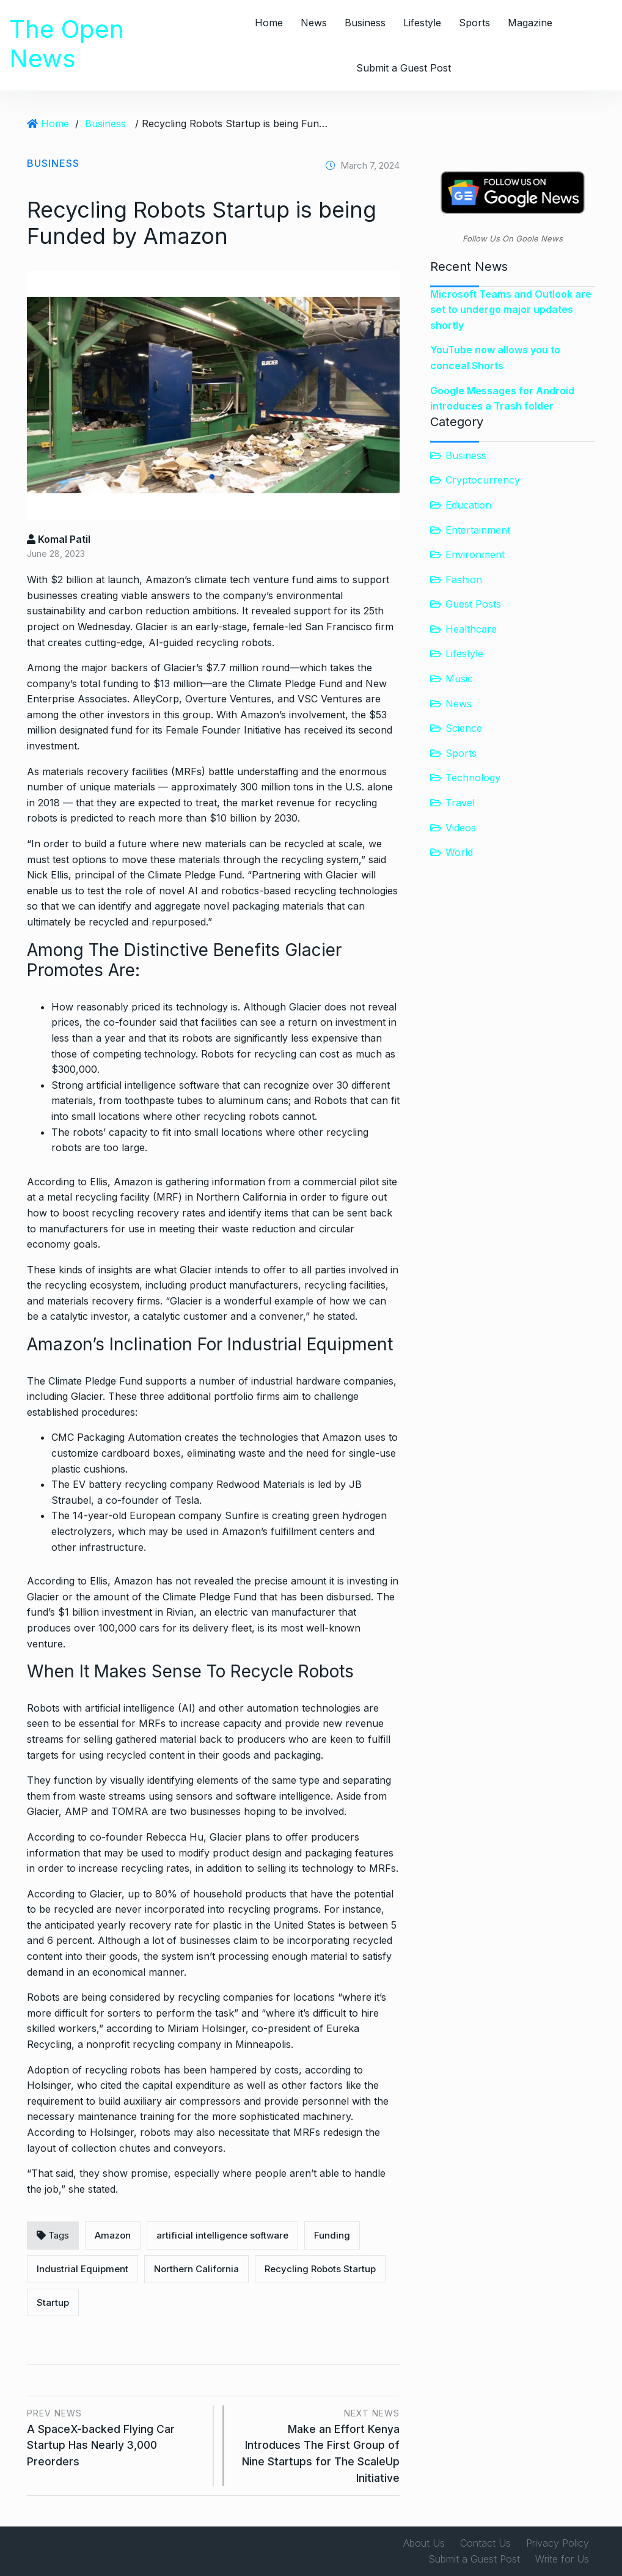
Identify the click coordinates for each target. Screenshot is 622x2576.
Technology (472, 777)
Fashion (463, 579)
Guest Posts (473, 604)
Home (269, 23)
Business (365, 23)
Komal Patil (58, 539)
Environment (475, 554)
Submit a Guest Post (403, 68)
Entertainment (477, 530)
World (459, 852)
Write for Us (562, 2559)
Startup (53, 2302)
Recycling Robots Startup (320, 2269)
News (314, 23)
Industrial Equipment (82, 2269)
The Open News (66, 43)
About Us (424, 2543)
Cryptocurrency (482, 480)
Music (459, 678)
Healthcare (471, 629)
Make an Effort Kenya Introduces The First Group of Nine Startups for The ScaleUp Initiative (318, 2444)
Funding (332, 2235)
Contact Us (485, 2543)
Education (468, 505)
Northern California (196, 2269)
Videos (460, 828)
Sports (474, 23)
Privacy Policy (557, 2543)
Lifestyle (422, 23)
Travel (460, 803)
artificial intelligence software (222, 2235)
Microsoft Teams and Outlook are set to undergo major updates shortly (510, 309)
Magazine (530, 23)
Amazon (113, 2235)
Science (463, 728)
